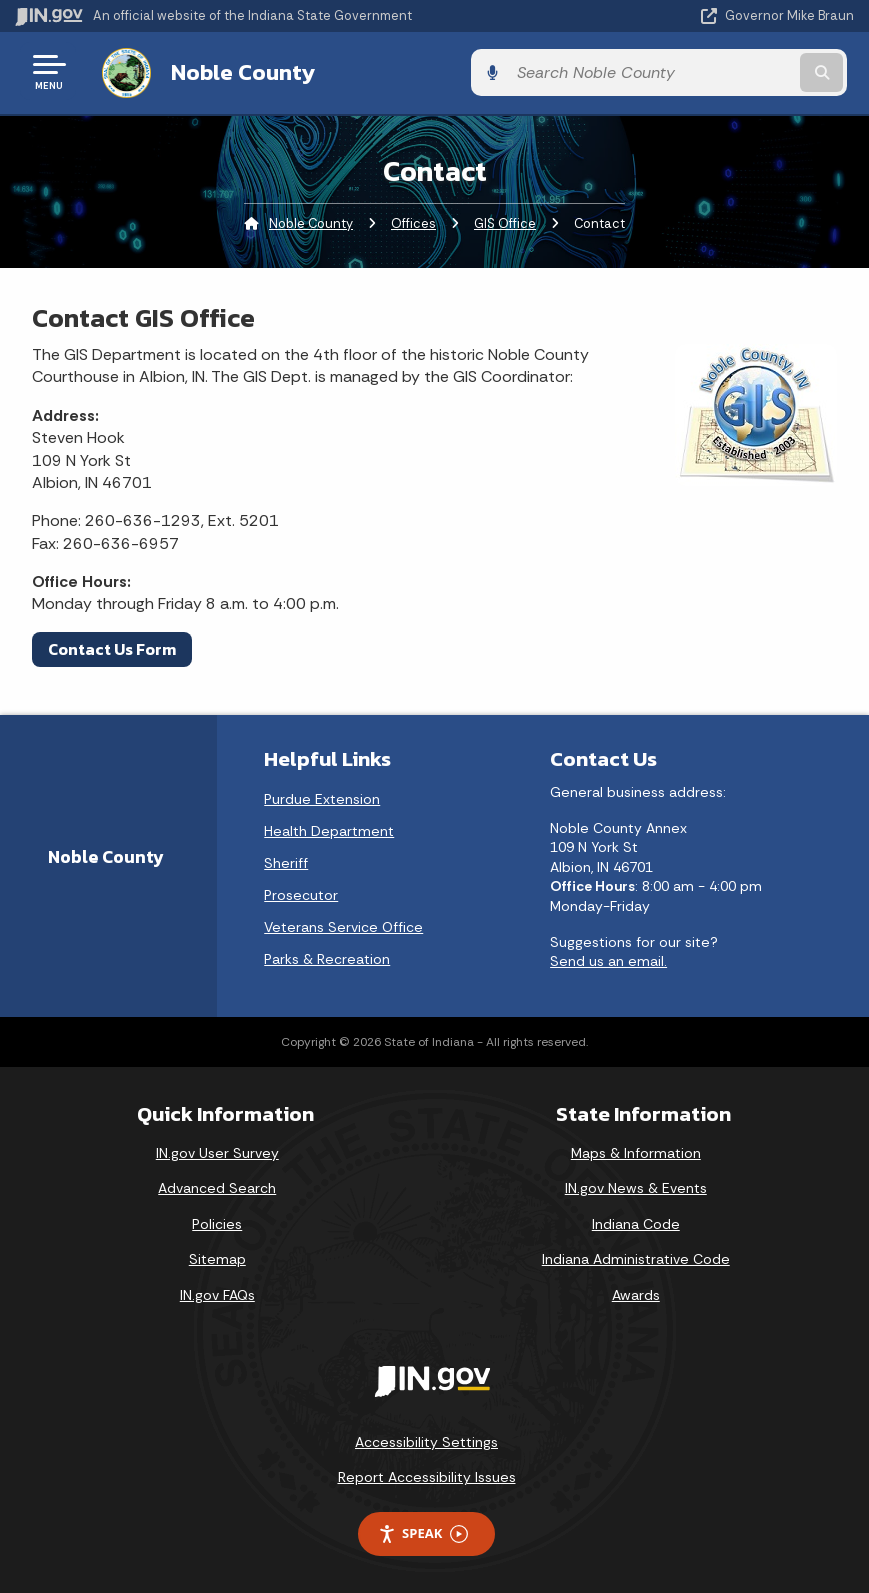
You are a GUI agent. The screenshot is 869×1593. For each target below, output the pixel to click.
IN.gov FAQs (217, 1292)
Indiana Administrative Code (636, 1257)
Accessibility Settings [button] (426, 1439)
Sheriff (286, 860)
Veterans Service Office (343, 924)
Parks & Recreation (327, 956)
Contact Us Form (112, 646)
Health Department (329, 828)
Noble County (234, 71)
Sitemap (217, 1257)
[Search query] (729, 71)
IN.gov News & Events (636, 1186)
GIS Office (505, 220)
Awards (636, 1292)
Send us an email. (608, 959)
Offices (413, 220)
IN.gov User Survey (217, 1150)
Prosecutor (301, 892)
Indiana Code (636, 1221)
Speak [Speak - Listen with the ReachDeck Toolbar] (423, 1530)
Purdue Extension (322, 796)
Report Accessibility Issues (427, 1475)
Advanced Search (217, 1186)
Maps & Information (636, 1150)
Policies (217, 1221)
